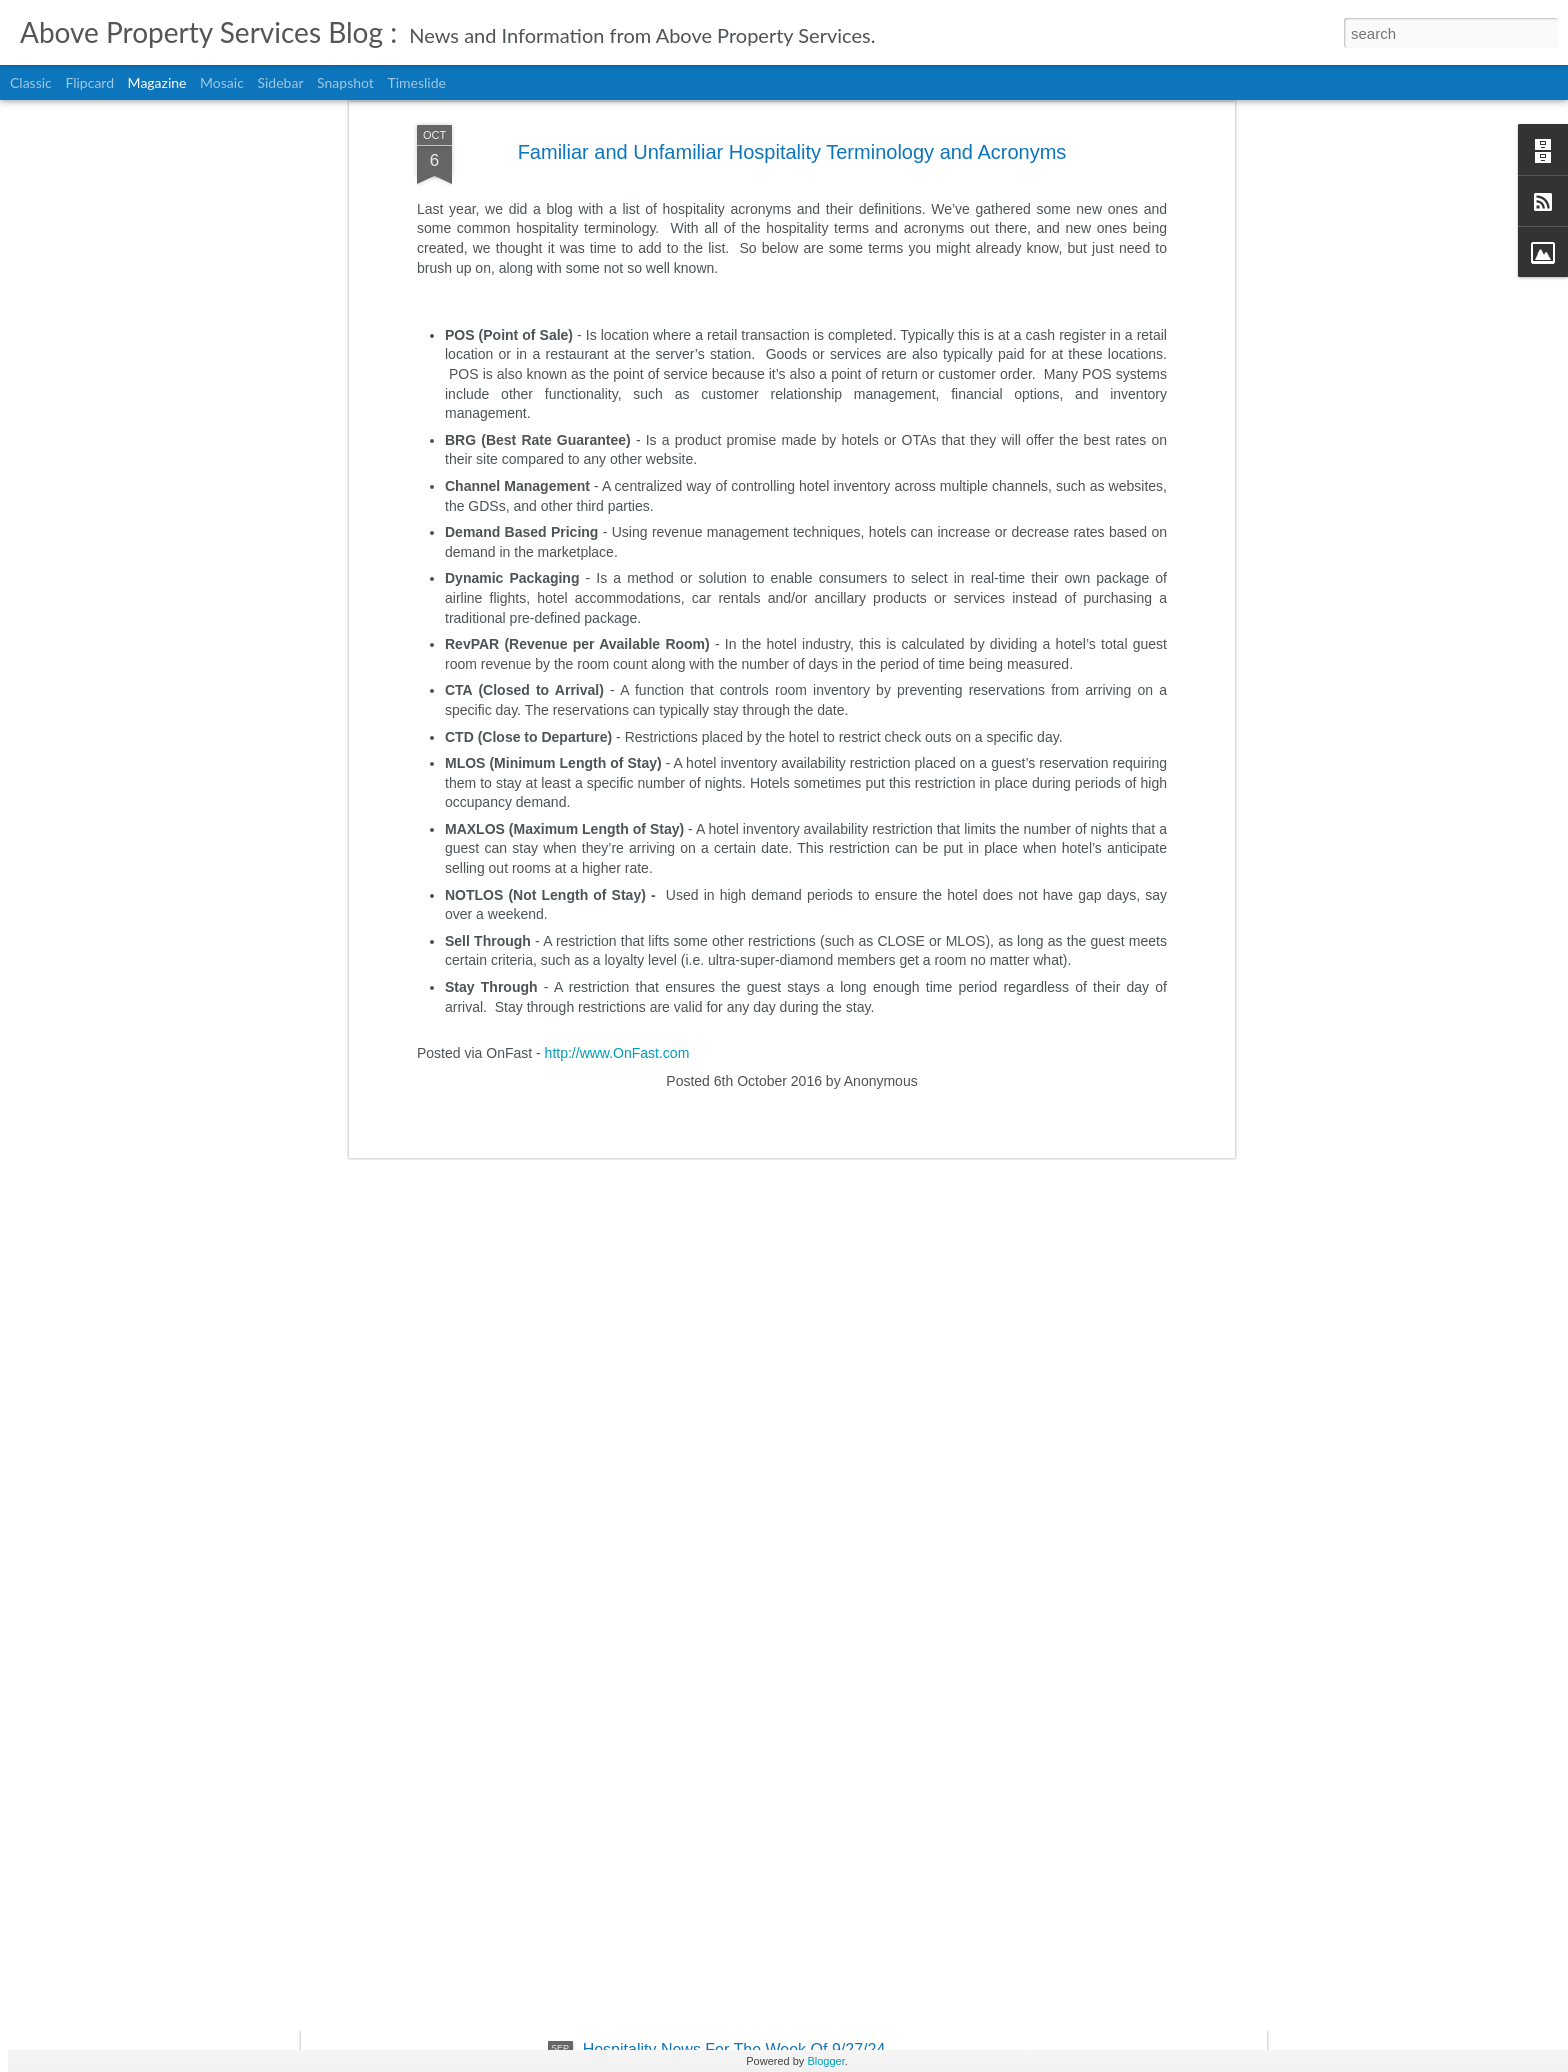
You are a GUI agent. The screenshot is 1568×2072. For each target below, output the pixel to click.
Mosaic (222, 82)
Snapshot (345, 82)
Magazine (157, 82)
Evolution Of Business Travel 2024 (705, 1822)
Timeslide (416, 82)
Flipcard (89, 82)
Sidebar (280, 82)
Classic (31, 82)
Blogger (825, 2061)
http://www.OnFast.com (617, 756)
